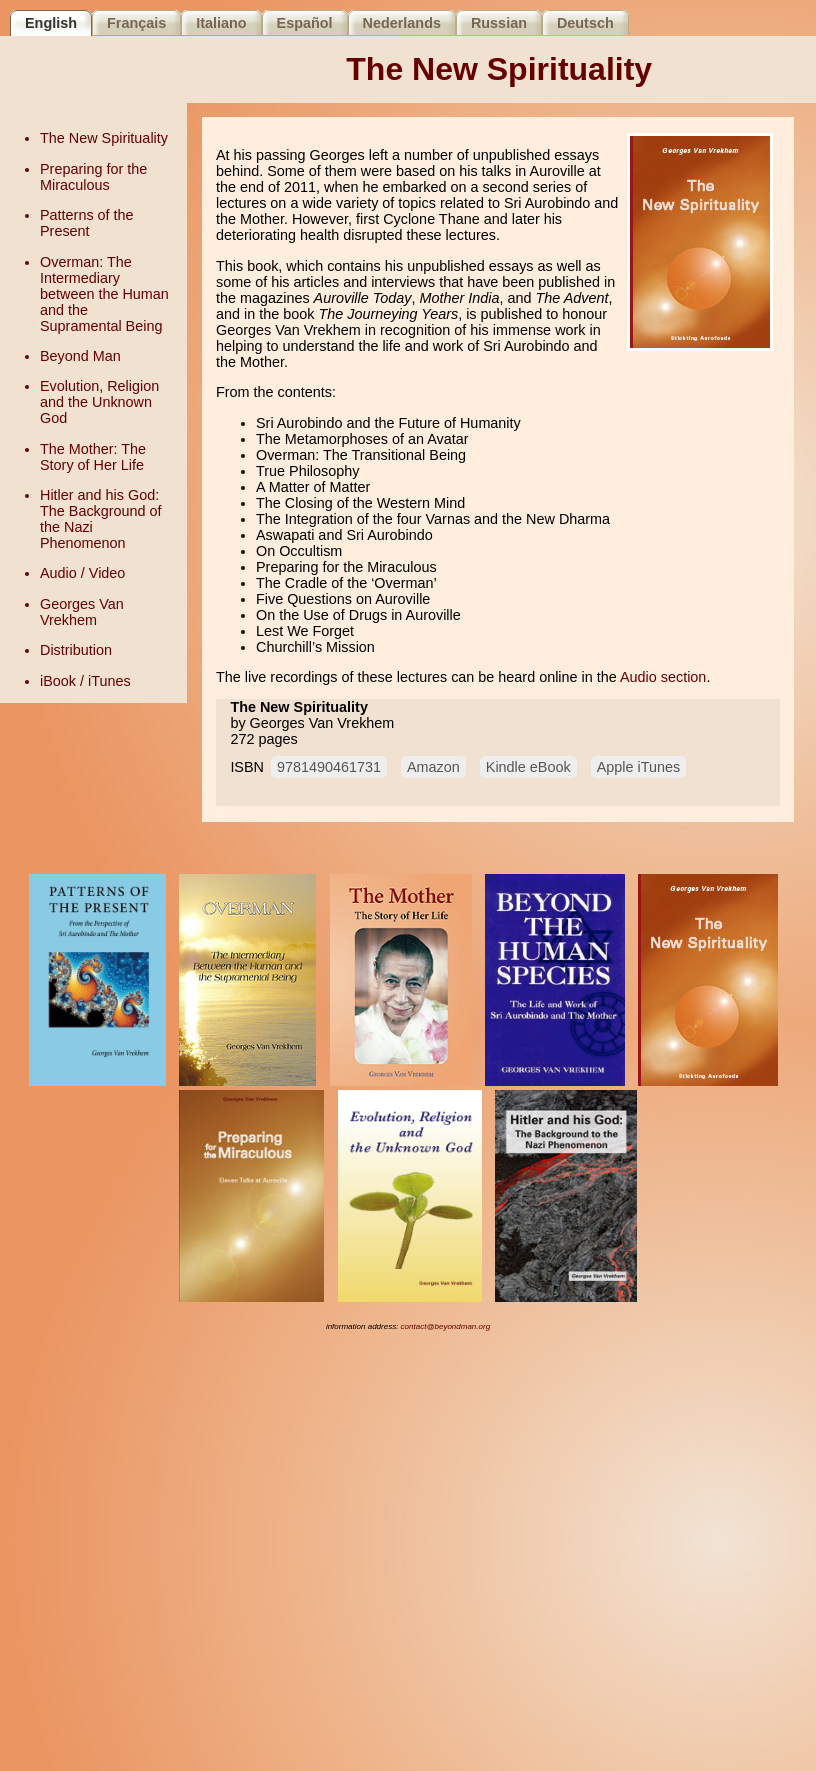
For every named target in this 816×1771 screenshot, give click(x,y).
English (51, 23)
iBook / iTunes (85, 681)
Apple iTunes (638, 767)
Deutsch (585, 23)
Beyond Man (80, 356)
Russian (499, 23)
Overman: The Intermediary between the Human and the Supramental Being (104, 294)
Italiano (221, 23)
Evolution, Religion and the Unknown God (99, 402)
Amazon (433, 767)
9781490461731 (329, 767)
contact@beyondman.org (446, 1326)
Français (136, 23)
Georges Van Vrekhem (82, 612)
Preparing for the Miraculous (93, 177)
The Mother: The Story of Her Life (93, 457)
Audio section (663, 677)
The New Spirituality (104, 138)
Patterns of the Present (87, 223)
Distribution (76, 650)
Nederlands (402, 23)
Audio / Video (82, 573)
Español (305, 23)
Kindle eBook (528, 767)
